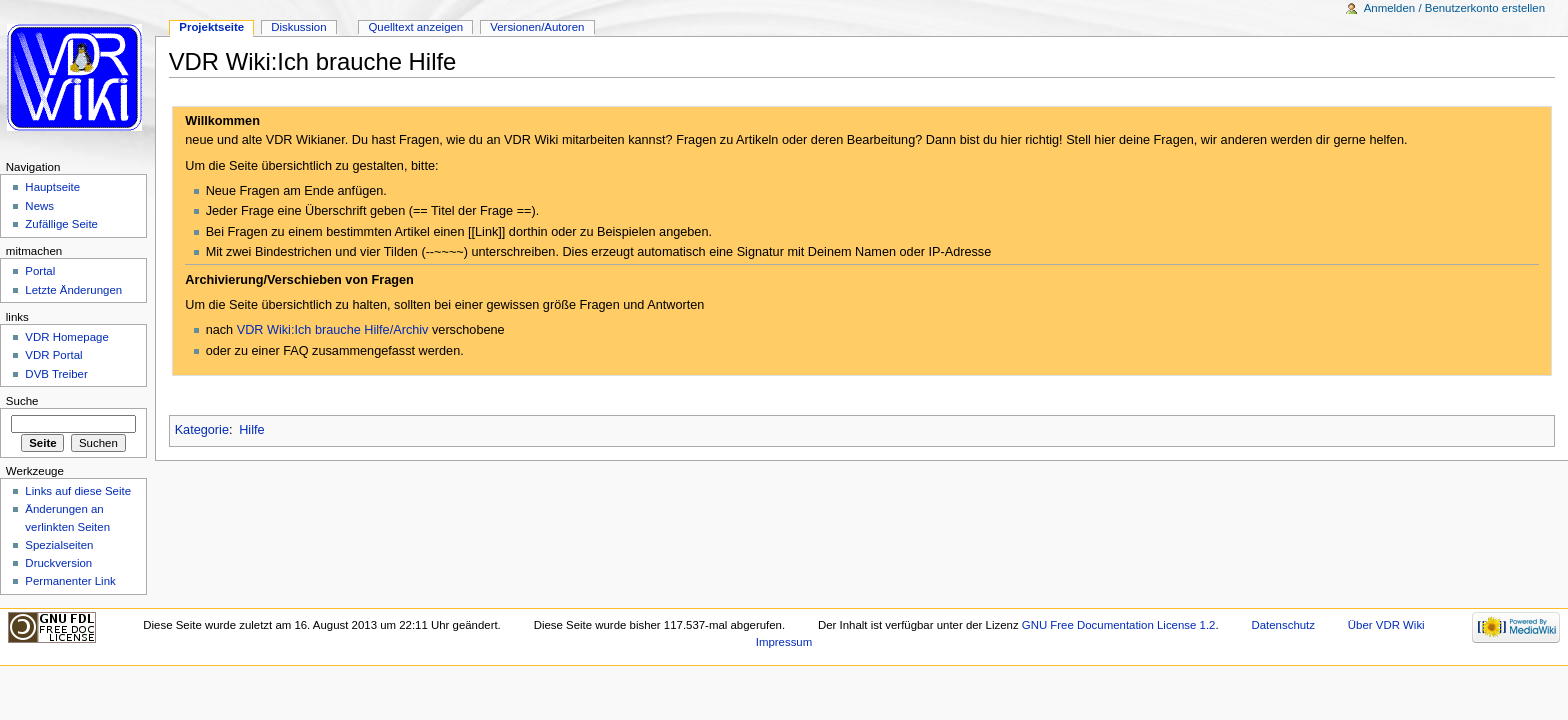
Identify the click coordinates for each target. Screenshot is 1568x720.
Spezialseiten (59, 545)
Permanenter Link (70, 581)
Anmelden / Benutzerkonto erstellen (1454, 8)
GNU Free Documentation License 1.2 (1119, 625)
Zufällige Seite (61, 224)
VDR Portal (53, 355)
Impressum (784, 642)
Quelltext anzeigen (415, 27)
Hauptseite (52, 187)
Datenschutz (1283, 625)
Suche (22, 401)
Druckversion (58, 563)
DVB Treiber (56, 374)
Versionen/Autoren (537, 27)
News (39, 206)
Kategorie (202, 430)
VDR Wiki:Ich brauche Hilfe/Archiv (333, 330)
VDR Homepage (66, 337)
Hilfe (251, 430)
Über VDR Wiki (1386, 625)
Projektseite (211, 27)
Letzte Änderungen (73, 290)
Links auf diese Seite (78, 491)
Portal (40, 271)
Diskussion (298, 27)
